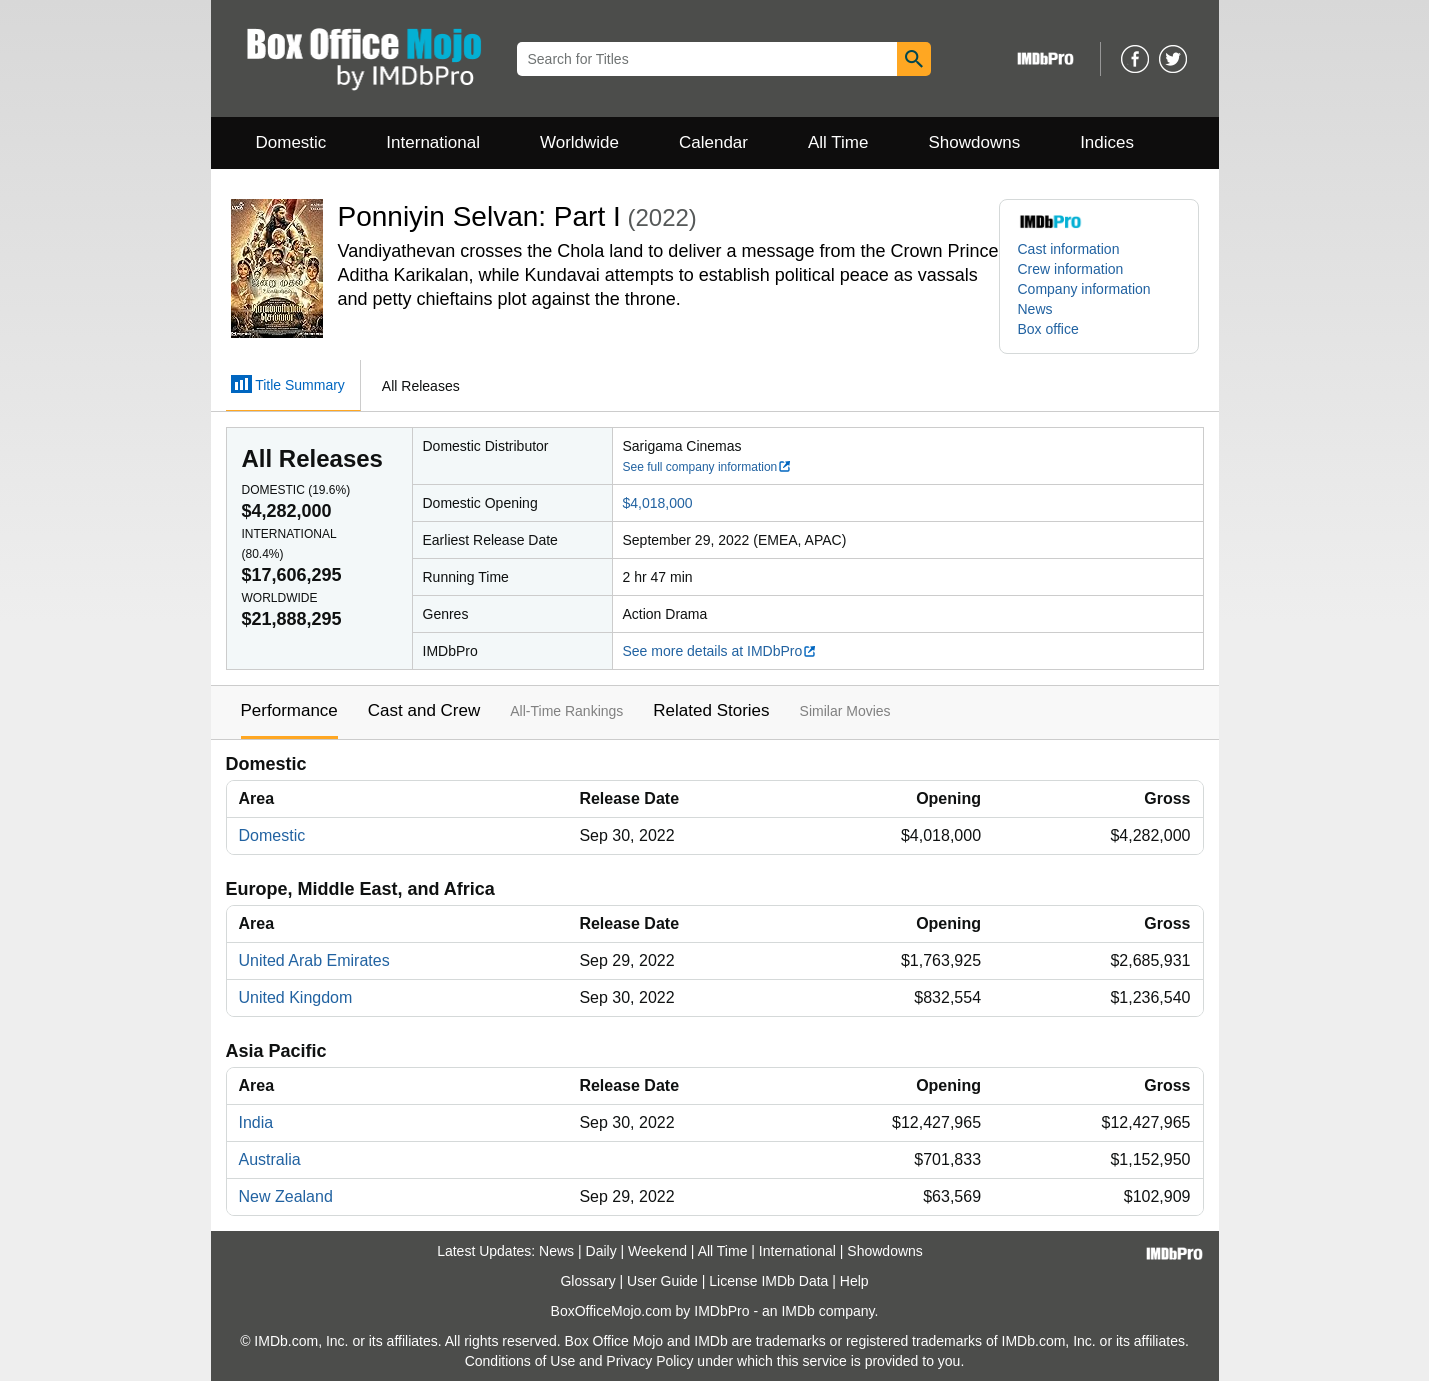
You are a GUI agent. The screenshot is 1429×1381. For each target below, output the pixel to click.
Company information (1084, 289)
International (433, 142)
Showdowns (974, 142)
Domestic (291, 142)
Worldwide (579, 142)
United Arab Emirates (314, 960)
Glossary (587, 1281)
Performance (289, 710)
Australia (270, 1159)
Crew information (1071, 269)
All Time (838, 142)
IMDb (797, 1311)
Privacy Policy (649, 1361)
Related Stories (711, 710)
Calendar (713, 142)
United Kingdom (296, 997)
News (1035, 309)
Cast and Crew (424, 710)
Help (854, 1281)
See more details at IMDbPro (720, 651)
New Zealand (286, 1196)
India (256, 1122)
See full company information (708, 467)
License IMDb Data (768, 1281)
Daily (601, 1251)
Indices (1107, 142)
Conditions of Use (520, 1361)
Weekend (657, 1251)
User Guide (662, 1281)
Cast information (1069, 249)
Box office (1048, 329)
